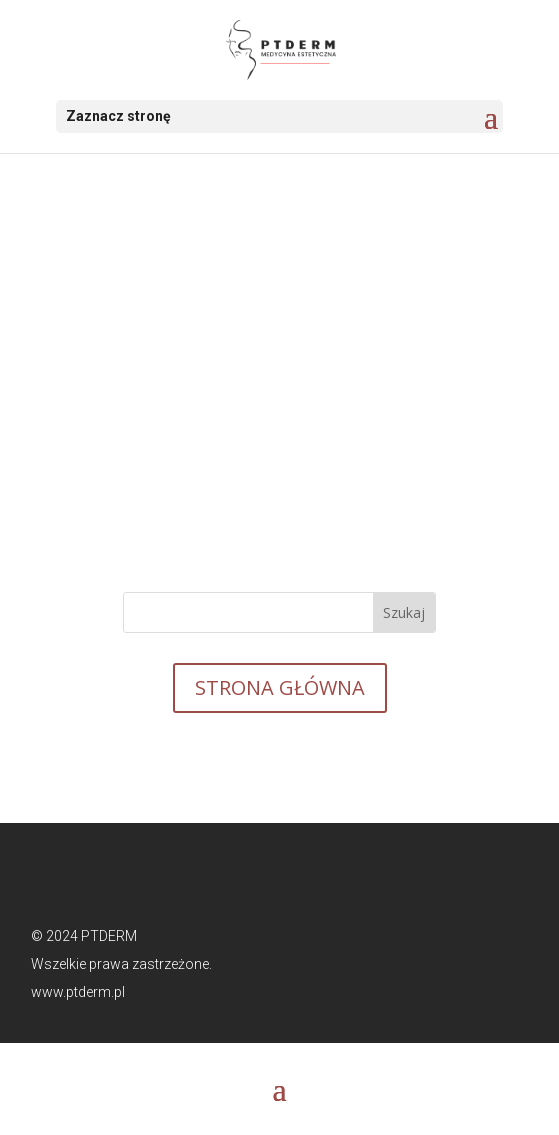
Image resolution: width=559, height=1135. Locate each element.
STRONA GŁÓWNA (280, 687)
